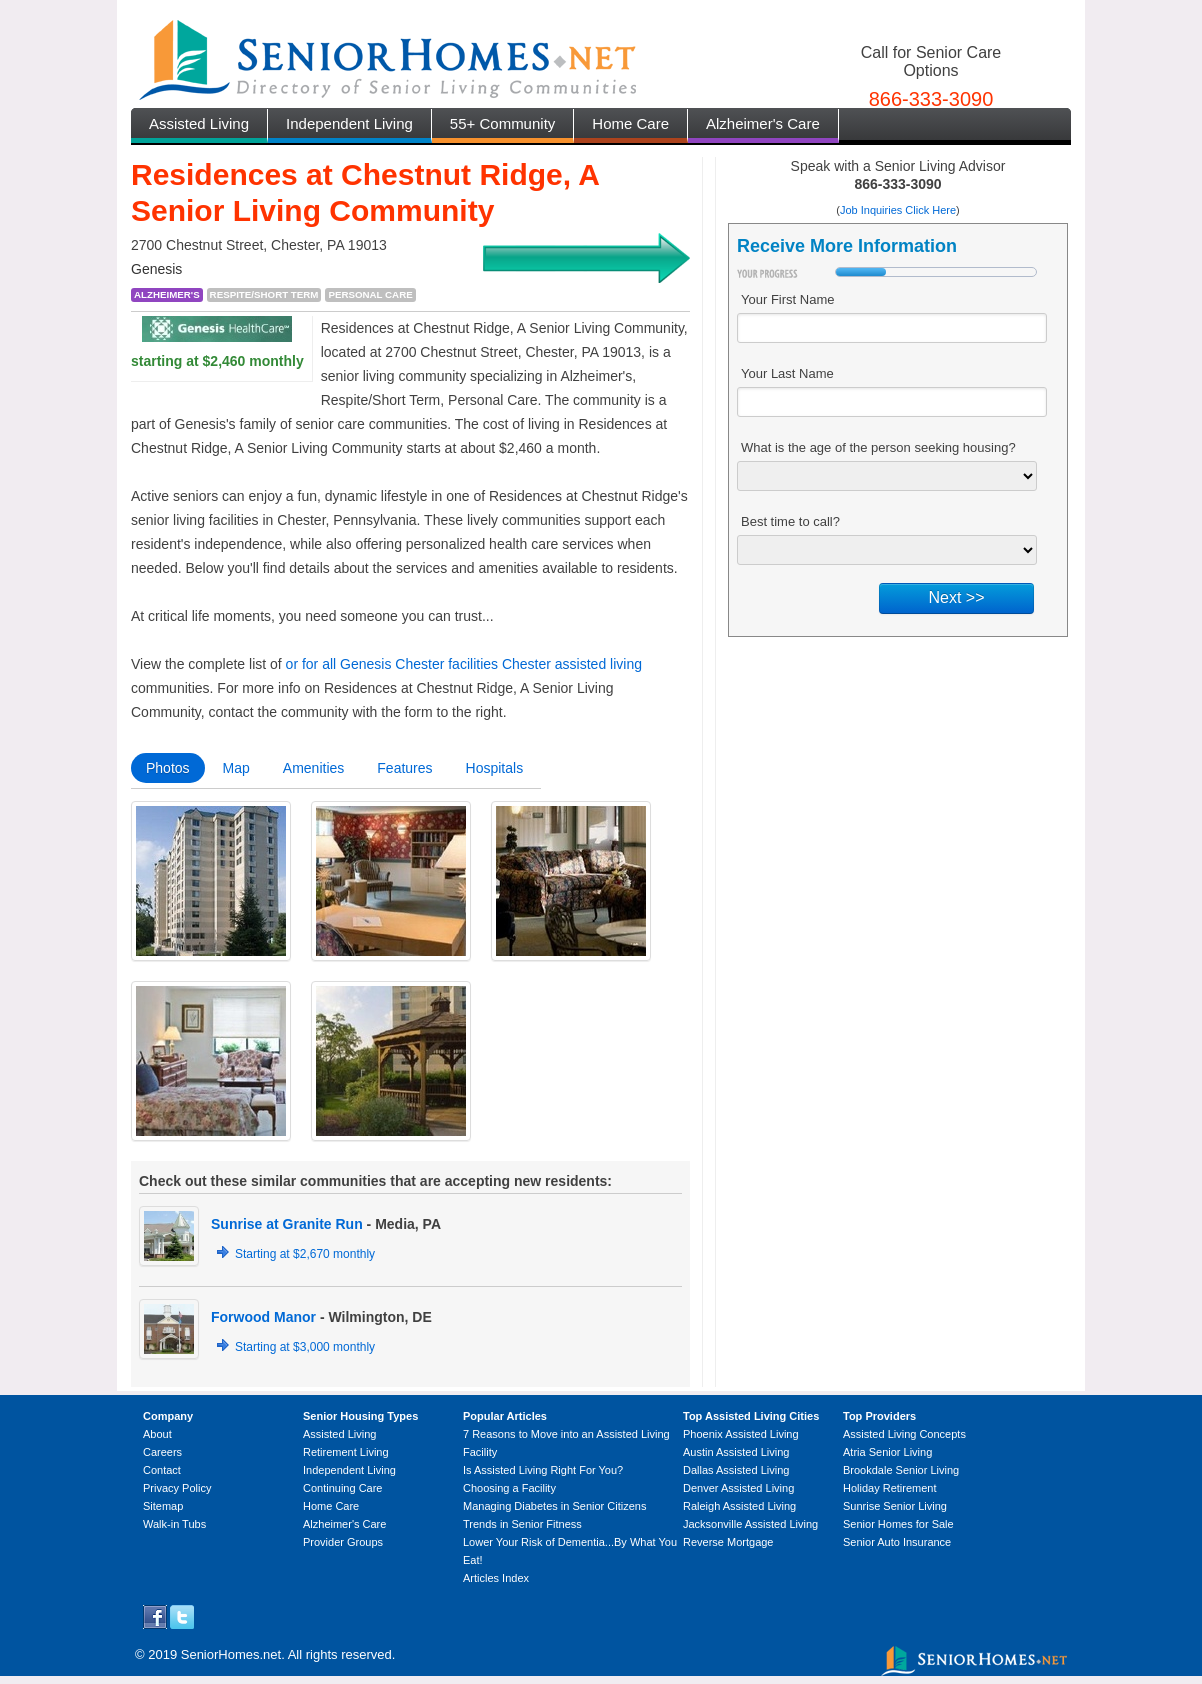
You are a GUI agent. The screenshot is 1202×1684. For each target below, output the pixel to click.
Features (404, 768)
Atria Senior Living (887, 1452)
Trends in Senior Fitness (522, 1524)
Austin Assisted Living (736, 1452)
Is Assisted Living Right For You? (543, 1470)
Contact (162, 1470)
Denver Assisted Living (738, 1488)
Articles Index (496, 1578)
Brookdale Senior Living (901, 1470)
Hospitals (495, 768)
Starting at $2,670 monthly (305, 1254)
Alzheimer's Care (763, 123)
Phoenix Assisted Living (741, 1434)
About (157, 1434)
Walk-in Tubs (174, 1524)
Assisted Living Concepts (904, 1434)
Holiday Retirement (890, 1488)
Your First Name (787, 299)
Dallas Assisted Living (736, 1470)
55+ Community (502, 123)
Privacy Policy (177, 1488)
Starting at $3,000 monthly (305, 1347)
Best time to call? (790, 521)
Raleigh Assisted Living (739, 1506)
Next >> (956, 597)
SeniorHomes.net (231, 1654)
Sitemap (163, 1506)
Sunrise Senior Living (895, 1506)
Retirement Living (346, 1452)
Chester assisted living (572, 664)
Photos (168, 768)
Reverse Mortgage (728, 1542)
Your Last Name (787, 373)
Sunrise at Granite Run (287, 1224)
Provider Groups (343, 1542)
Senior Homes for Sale (898, 1524)
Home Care (630, 123)
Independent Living (349, 123)
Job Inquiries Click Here (898, 210)
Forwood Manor (263, 1317)
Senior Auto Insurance (897, 1542)
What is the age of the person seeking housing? (878, 447)
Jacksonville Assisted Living (750, 1524)
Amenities (313, 768)
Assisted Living (199, 123)
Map (236, 768)
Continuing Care (343, 1488)
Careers (162, 1452)
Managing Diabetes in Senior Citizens (554, 1506)
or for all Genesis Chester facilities (392, 664)
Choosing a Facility (509, 1488)
